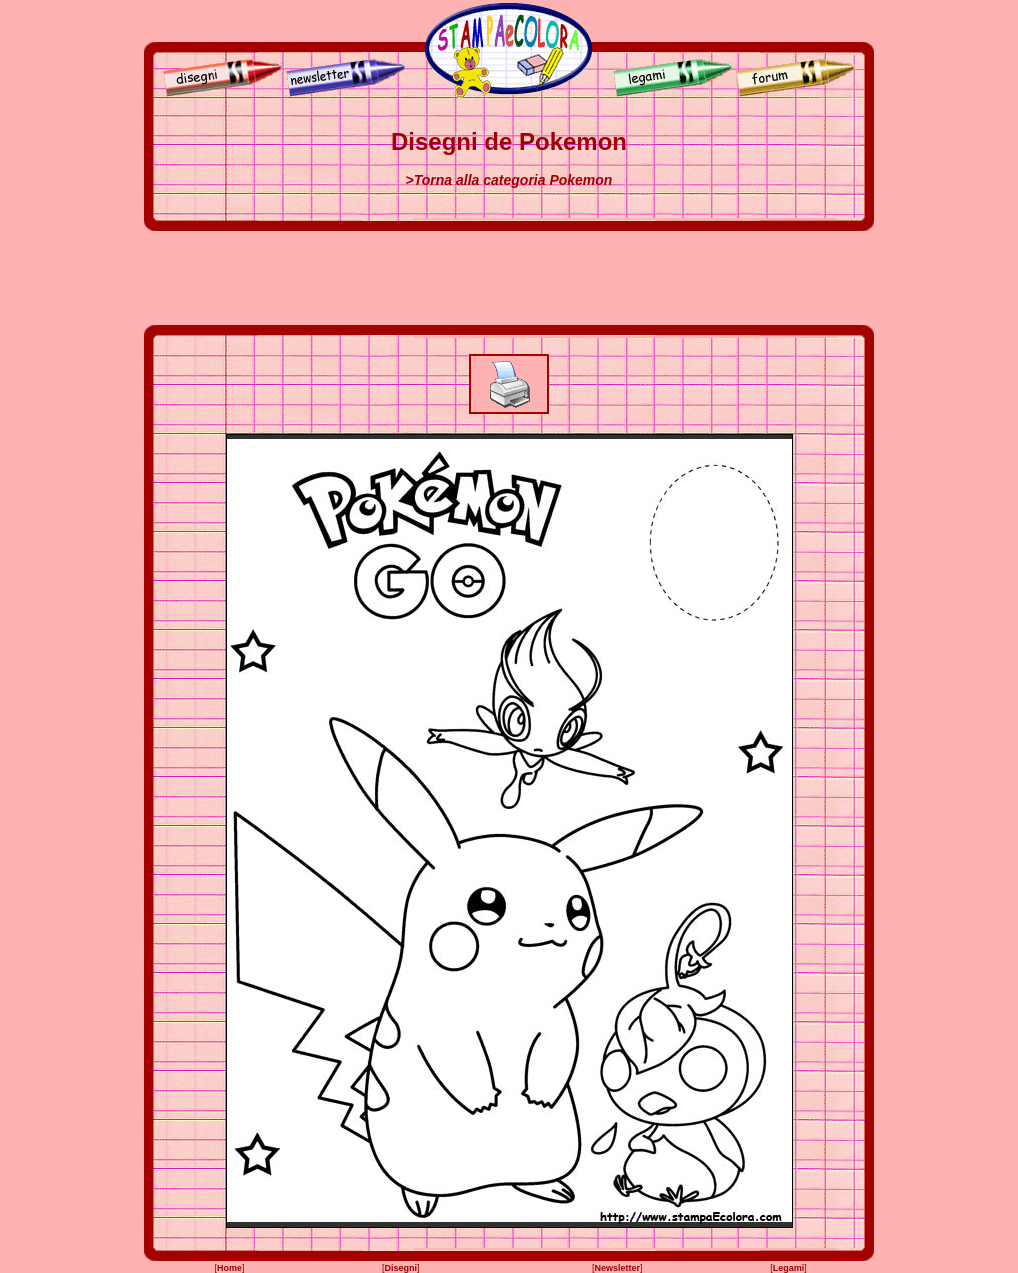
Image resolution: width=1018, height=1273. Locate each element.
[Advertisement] (509, 278)
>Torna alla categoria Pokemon (509, 180)
